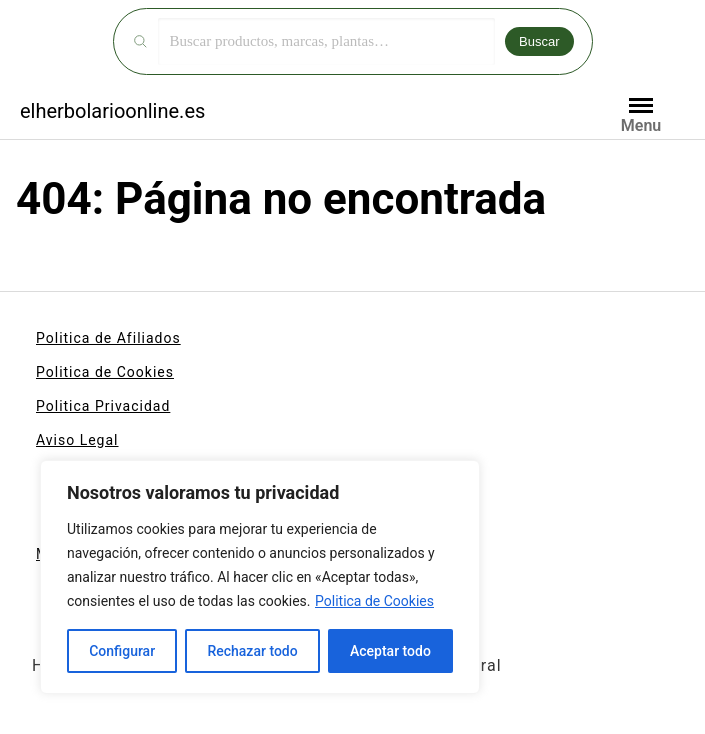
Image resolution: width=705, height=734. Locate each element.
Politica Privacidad (103, 406)
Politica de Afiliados (108, 338)
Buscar (539, 41)
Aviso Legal (77, 440)
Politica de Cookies (374, 601)
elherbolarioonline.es (112, 111)
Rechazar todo (252, 651)
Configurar (122, 651)
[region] (260, 577)
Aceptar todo (390, 651)
